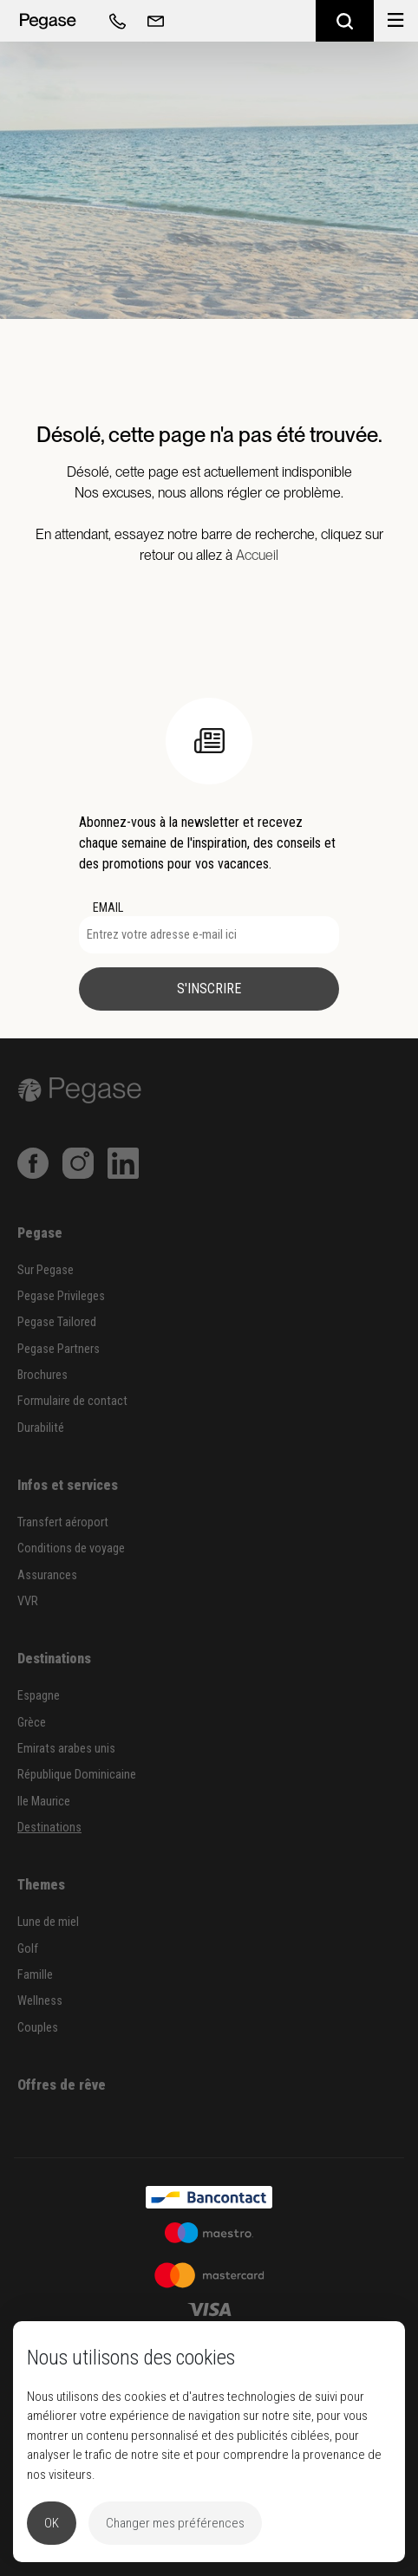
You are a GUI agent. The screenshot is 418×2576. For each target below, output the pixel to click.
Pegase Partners (58, 1349)
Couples (37, 2027)
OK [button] (51, 2523)
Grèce (31, 1722)
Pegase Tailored (56, 1322)
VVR (27, 1601)
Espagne (38, 1695)
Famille (35, 1975)
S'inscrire (209, 988)
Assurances (47, 1575)
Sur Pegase (45, 1270)
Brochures (42, 1375)
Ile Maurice (43, 1801)
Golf (27, 1949)
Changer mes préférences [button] (175, 2523)
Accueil (257, 555)
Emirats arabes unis (66, 1748)
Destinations (49, 1827)
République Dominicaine (76, 1774)
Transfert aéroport (62, 1522)
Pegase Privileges (61, 1296)
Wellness (39, 2001)
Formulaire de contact (72, 1401)
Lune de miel (48, 1922)
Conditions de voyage (71, 1548)
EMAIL (108, 907)
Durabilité (40, 1428)
